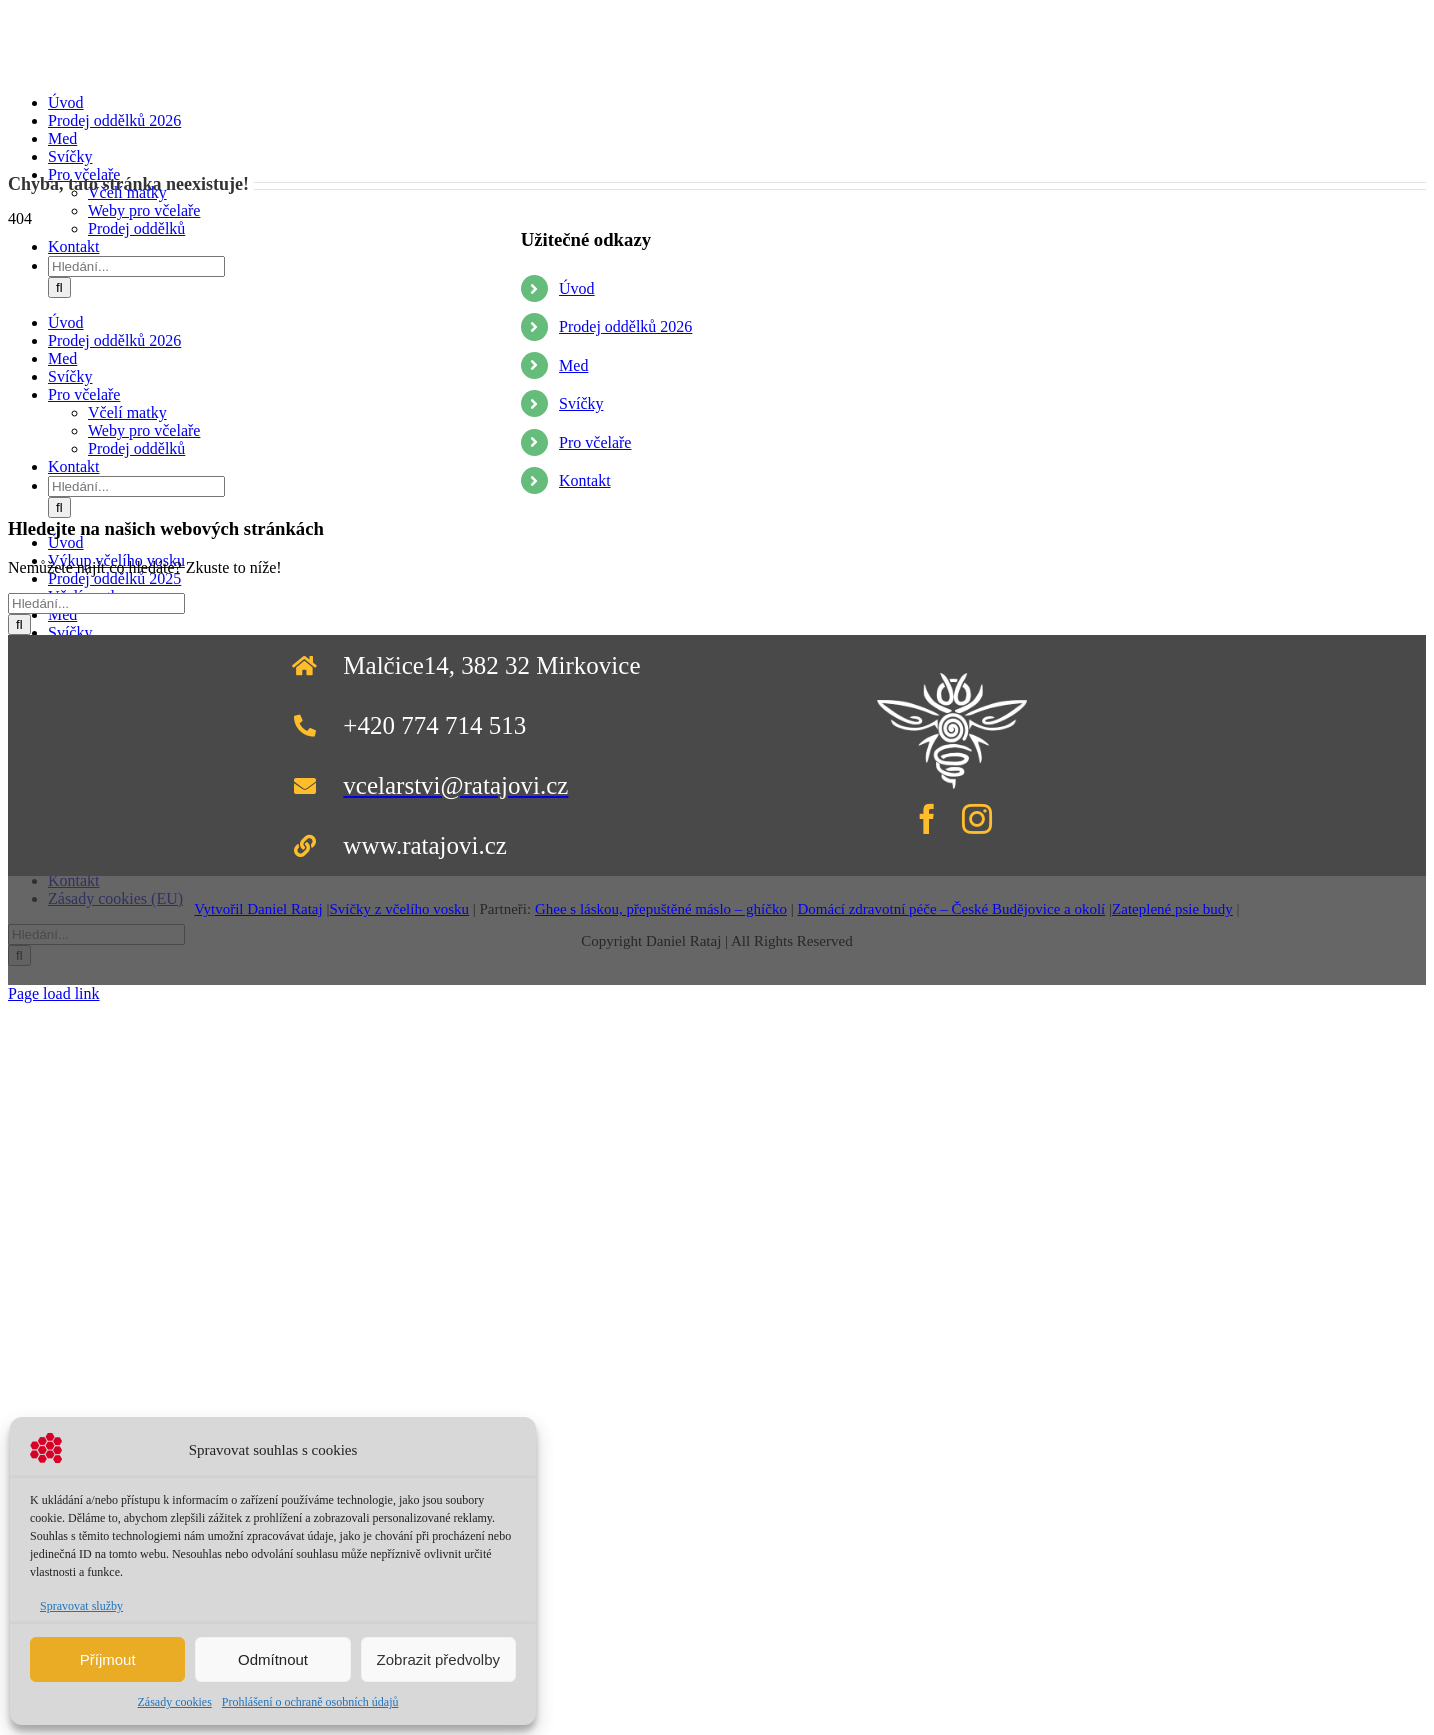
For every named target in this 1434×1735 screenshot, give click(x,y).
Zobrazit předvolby (438, 1659)
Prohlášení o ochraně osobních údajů (310, 1702)
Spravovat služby (81, 1606)
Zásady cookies (175, 1702)
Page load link (54, 993)
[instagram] (977, 819)
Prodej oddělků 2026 (625, 326)
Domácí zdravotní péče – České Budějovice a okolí (951, 909)
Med (573, 365)
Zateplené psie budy (1172, 909)
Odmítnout (273, 1659)
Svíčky (581, 403)
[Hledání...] (136, 266)
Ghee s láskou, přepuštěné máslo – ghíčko (661, 909)
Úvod (577, 288)
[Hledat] (59, 287)
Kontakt (585, 480)
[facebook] (927, 819)
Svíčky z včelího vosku (399, 909)
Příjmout (108, 1659)
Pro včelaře (595, 442)
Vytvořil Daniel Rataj (258, 909)
